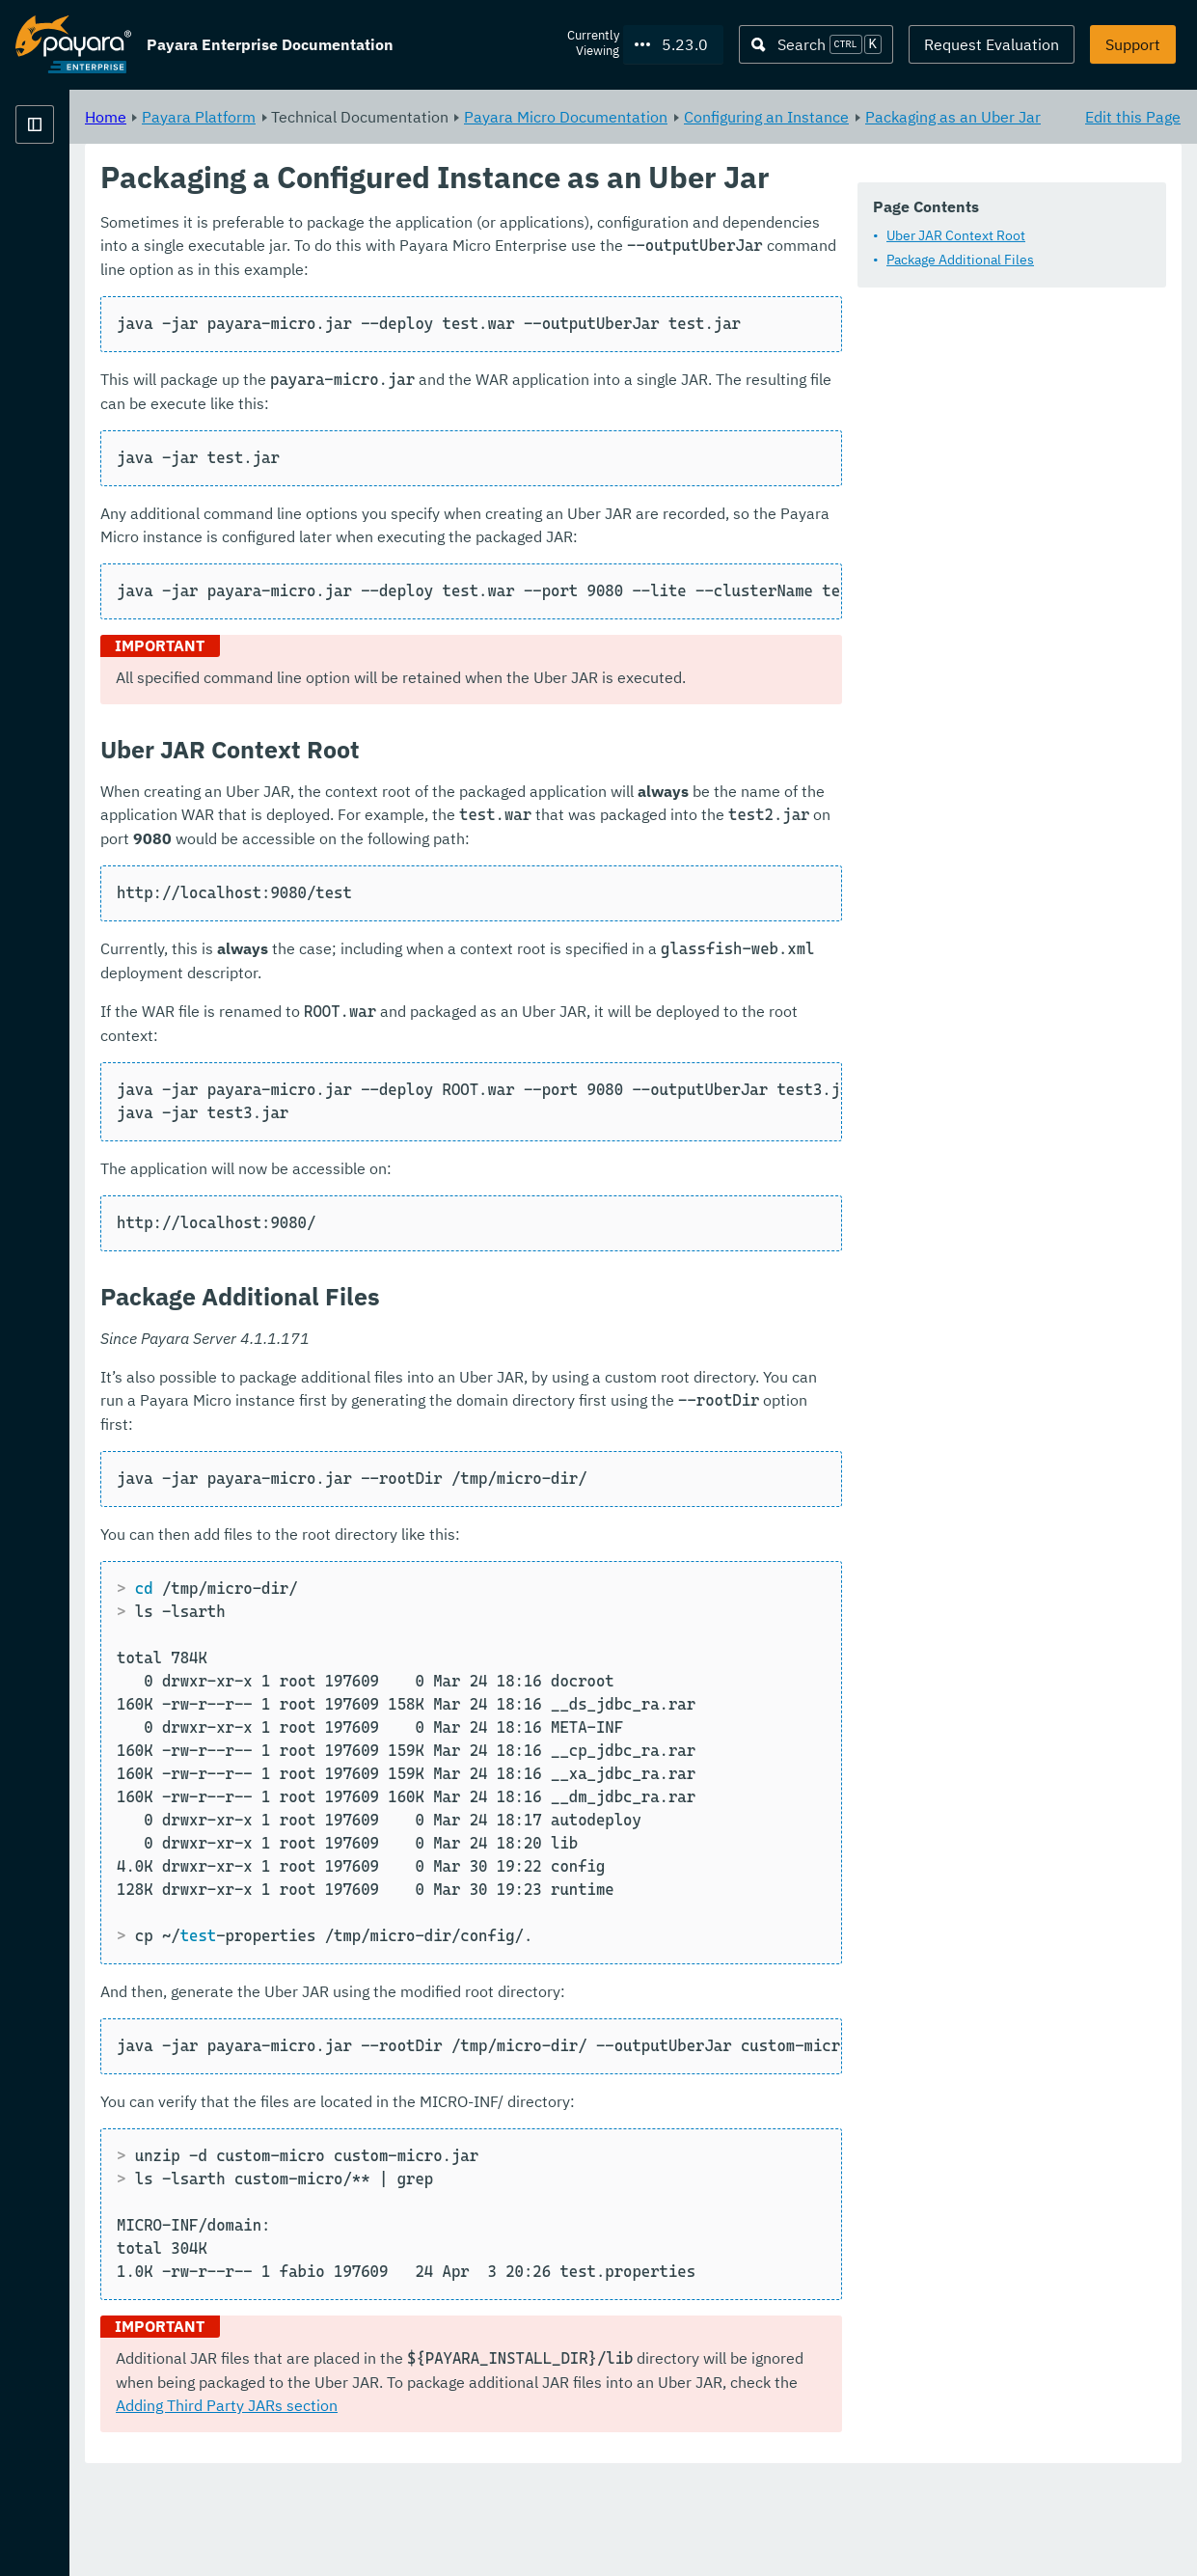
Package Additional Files (443, 310)
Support (1132, 44)
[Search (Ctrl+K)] (816, 44)
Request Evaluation (991, 44)
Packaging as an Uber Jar (491, 139)
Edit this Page (1133, 115)
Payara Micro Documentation (806, 115)
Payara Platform (73, 193)
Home (346, 115)
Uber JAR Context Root (438, 286)
